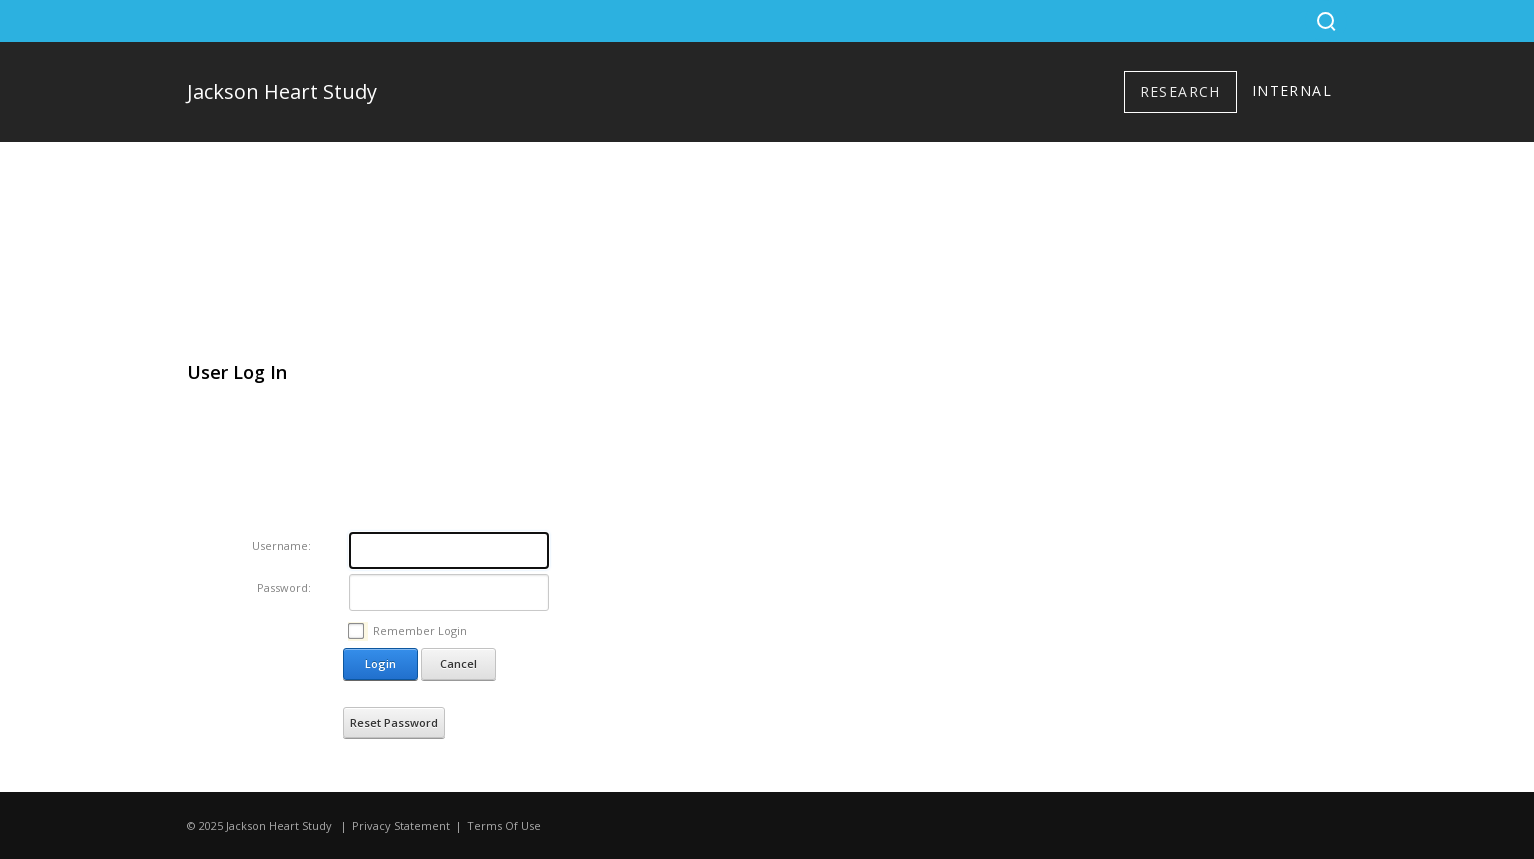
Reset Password (394, 722)
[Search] (1326, 21)
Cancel (458, 663)
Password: (284, 587)
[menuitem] (1180, 92)
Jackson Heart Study (282, 91)
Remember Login (420, 630)
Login (380, 663)
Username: (281, 545)
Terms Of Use (504, 825)
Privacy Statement (401, 825)
